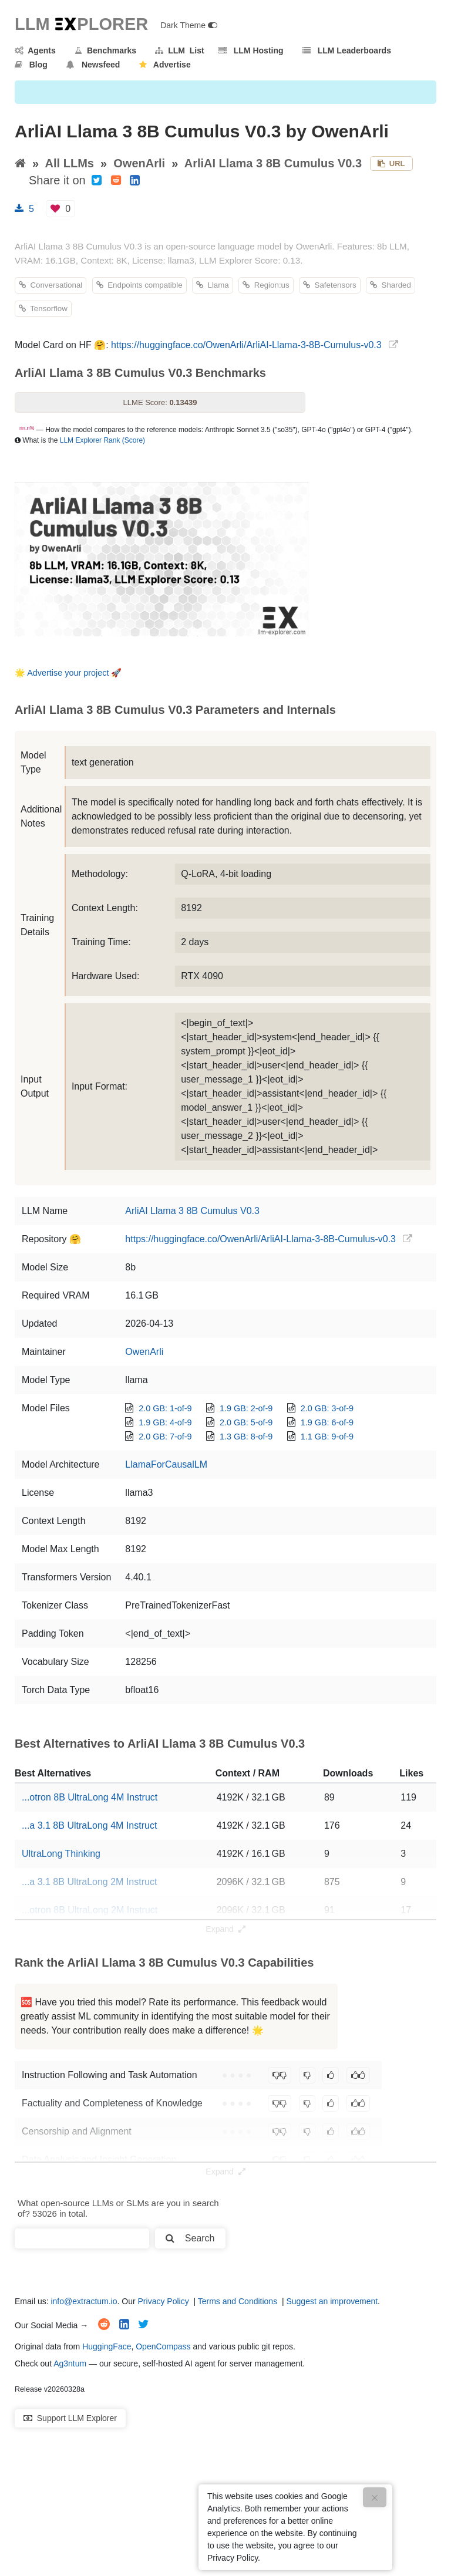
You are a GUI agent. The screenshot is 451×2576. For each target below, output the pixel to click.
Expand (225, 1929)
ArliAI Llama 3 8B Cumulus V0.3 (273, 163)
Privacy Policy (163, 2301)
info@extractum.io (84, 2301)
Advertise (165, 64)
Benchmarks (105, 50)
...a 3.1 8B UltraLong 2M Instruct (89, 1882)
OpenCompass (163, 2346)
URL (391, 163)
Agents (35, 50)
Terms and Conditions (237, 2301)
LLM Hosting (250, 50)
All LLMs (69, 163)
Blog (31, 64)
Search (190, 2238)
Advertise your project (68, 672)
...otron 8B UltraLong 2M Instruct (89, 1910)
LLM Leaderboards (346, 50)
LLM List (179, 50)
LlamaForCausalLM (166, 1464)
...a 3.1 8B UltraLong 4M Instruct (89, 1825)
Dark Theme (188, 25)
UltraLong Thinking (61, 1854)
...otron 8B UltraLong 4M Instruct (89, 1797)
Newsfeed (93, 64)
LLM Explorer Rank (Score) (102, 440)
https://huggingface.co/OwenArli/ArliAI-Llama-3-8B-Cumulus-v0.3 (246, 345)
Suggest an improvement (332, 2301)
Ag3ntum (69, 2363)
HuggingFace (106, 2346)
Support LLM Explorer (70, 2418)
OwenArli (139, 163)
